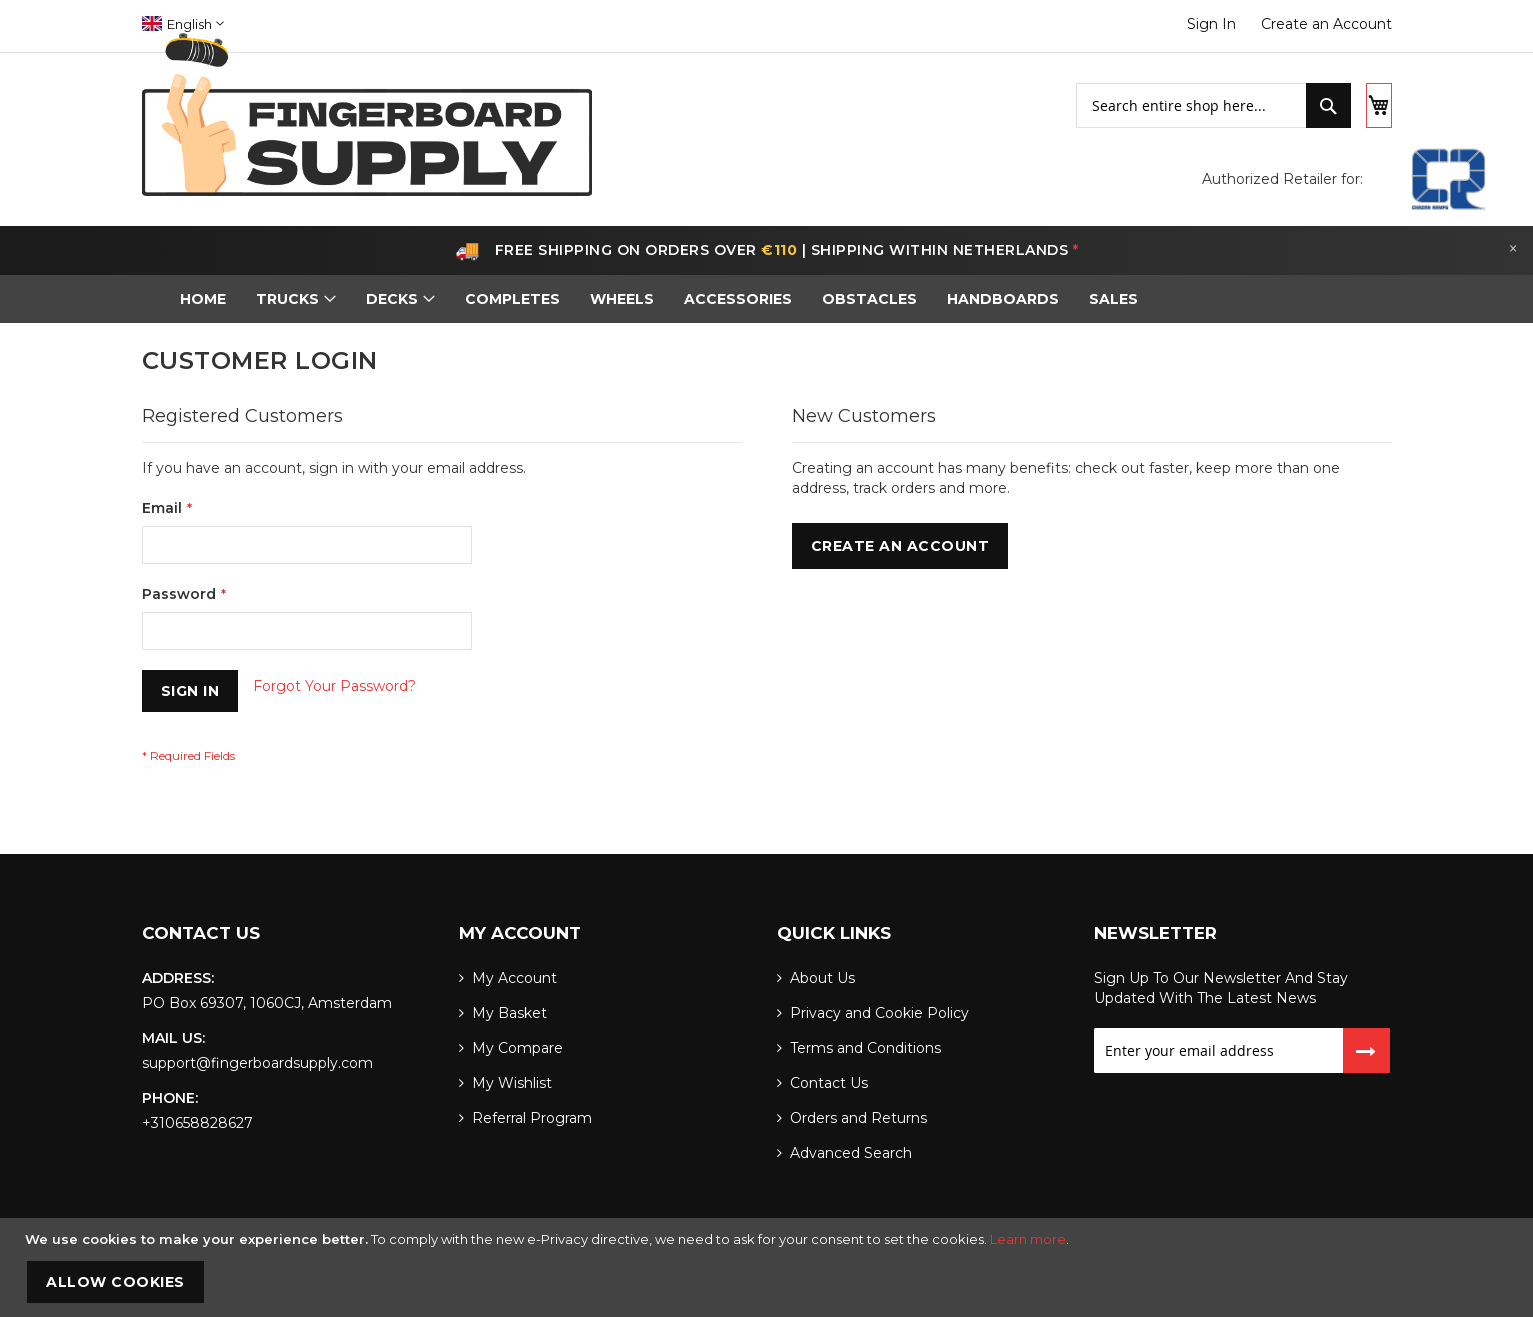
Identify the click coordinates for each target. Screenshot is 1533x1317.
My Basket (509, 1013)
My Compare (517, 1048)
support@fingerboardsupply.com (257, 1063)
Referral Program (532, 1118)
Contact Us (829, 1083)
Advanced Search (851, 1153)
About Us (822, 978)
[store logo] (367, 114)
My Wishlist (512, 1083)
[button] (183, 24)
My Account (514, 978)
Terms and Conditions (865, 1048)
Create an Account (1326, 24)
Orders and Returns (858, 1118)
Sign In (1211, 24)
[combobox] (1195, 105)
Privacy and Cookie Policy (879, 1013)
